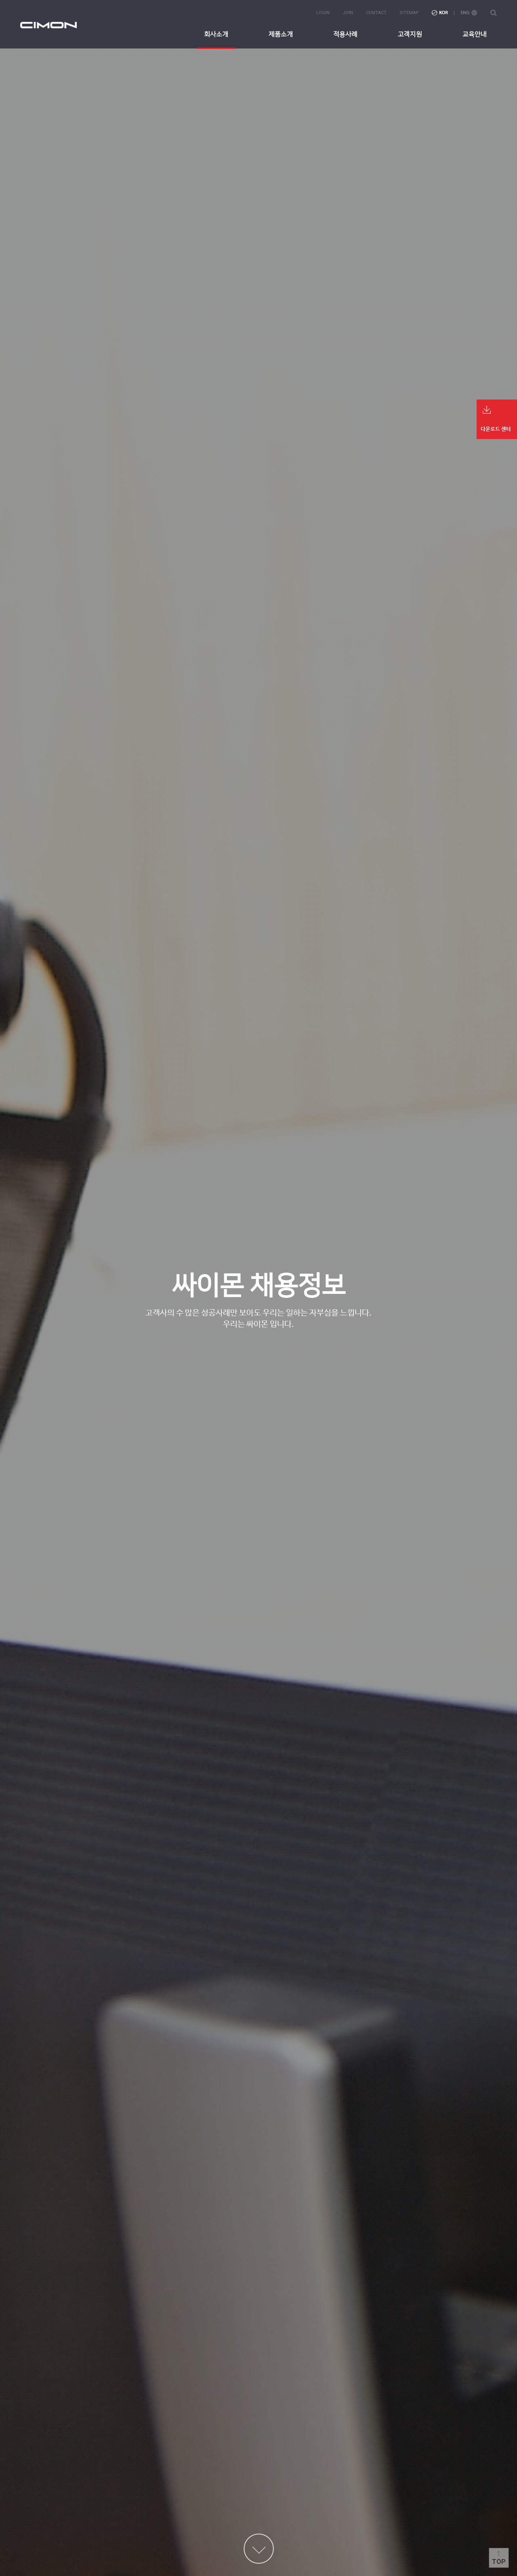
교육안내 (474, 34)
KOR (440, 12)
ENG (469, 12)
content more (259, 2549)
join (348, 12)
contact (376, 12)
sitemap (409, 12)
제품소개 (281, 34)
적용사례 (345, 34)
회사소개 (216, 34)
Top (499, 2561)
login (323, 12)
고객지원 (410, 34)
